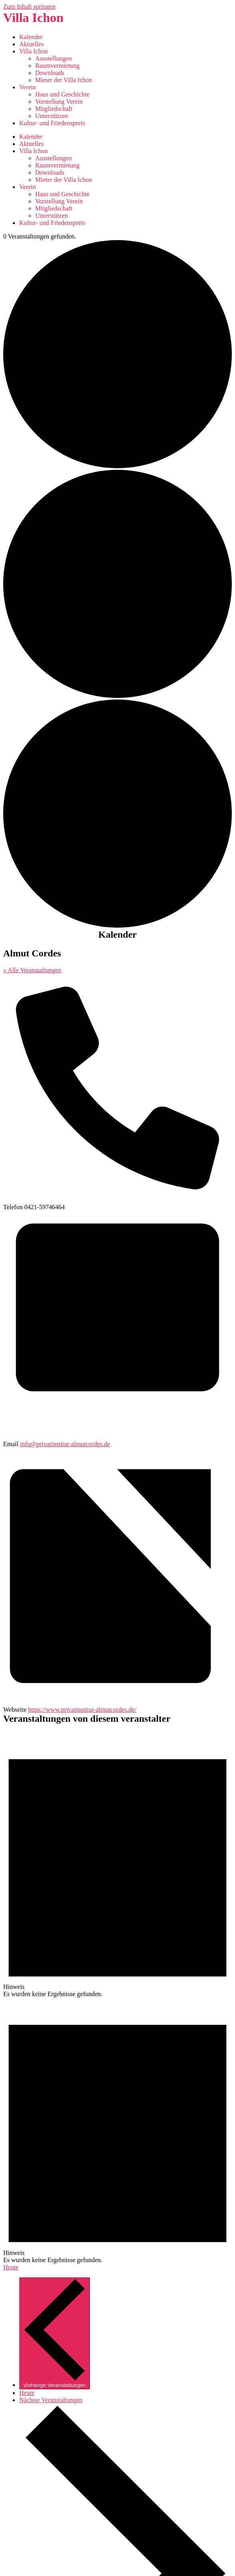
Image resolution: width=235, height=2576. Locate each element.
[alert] (117, 1865)
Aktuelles (31, 44)
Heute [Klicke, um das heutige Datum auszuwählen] (26, 2392)
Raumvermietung (57, 65)
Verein (27, 87)
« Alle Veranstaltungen (32, 970)
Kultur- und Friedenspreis (52, 123)
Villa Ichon (33, 17)
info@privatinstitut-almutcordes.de (65, 1444)
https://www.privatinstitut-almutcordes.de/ (82, 1709)
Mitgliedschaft (53, 108)
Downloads (49, 72)
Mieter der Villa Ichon (63, 80)
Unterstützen (51, 115)
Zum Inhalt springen (29, 6)
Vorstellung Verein (59, 101)
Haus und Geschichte (62, 94)
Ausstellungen (53, 58)
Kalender (31, 37)
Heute (10, 2267)
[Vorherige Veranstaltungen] (54, 2333)
